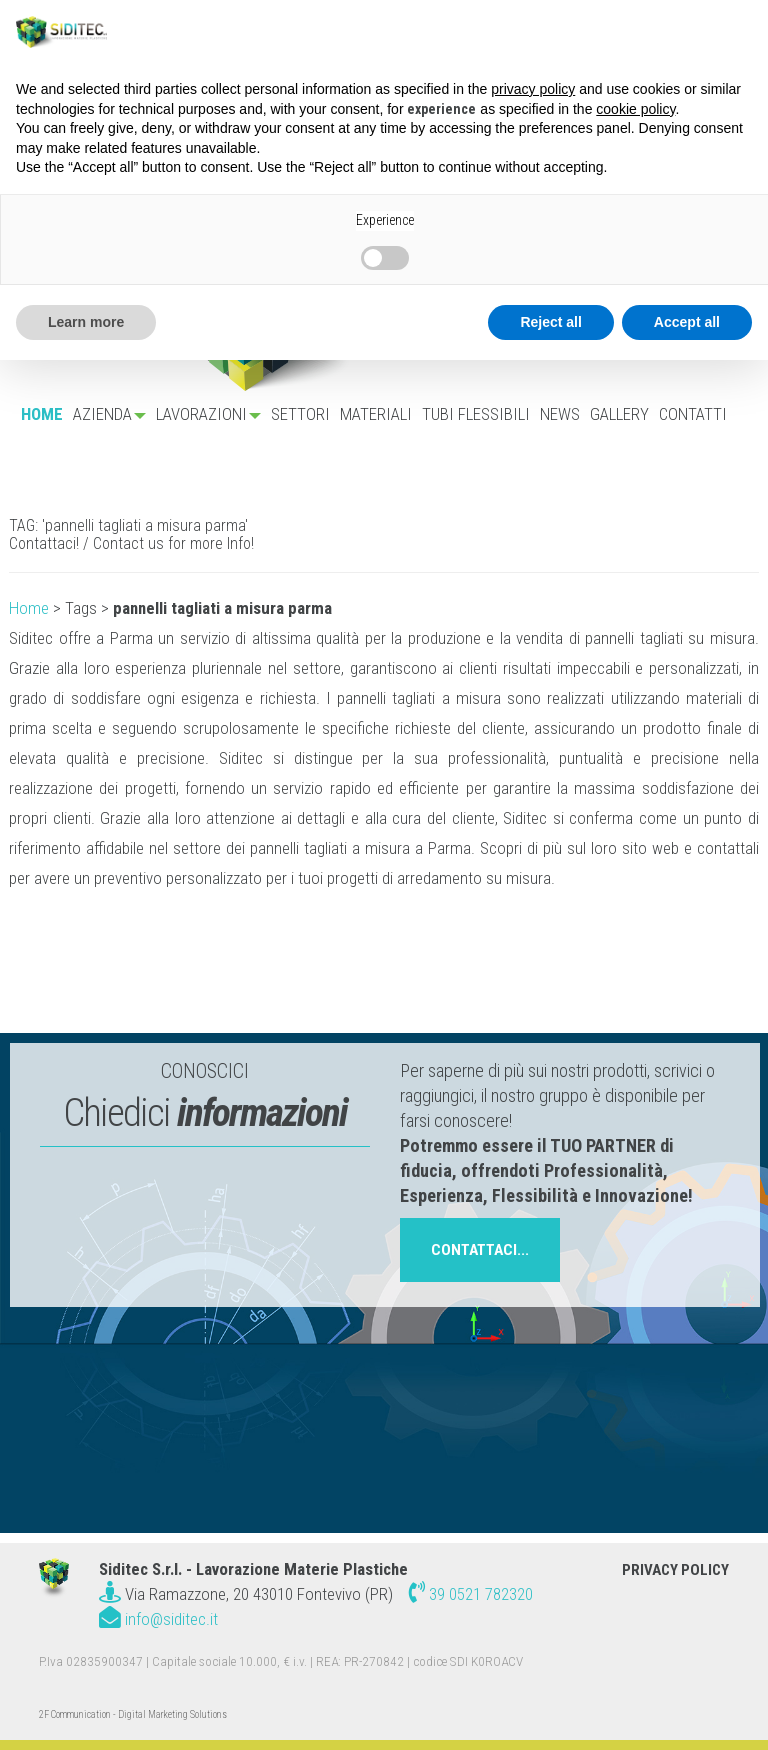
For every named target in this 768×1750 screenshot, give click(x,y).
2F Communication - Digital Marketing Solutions (133, 1714)
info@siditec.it (171, 1619)
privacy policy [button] (533, 89)
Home (29, 608)
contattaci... (480, 1250)
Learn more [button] (86, 322)
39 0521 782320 (481, 1594)
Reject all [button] (550, 322)
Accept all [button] (687, 322)
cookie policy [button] (635, 109)
